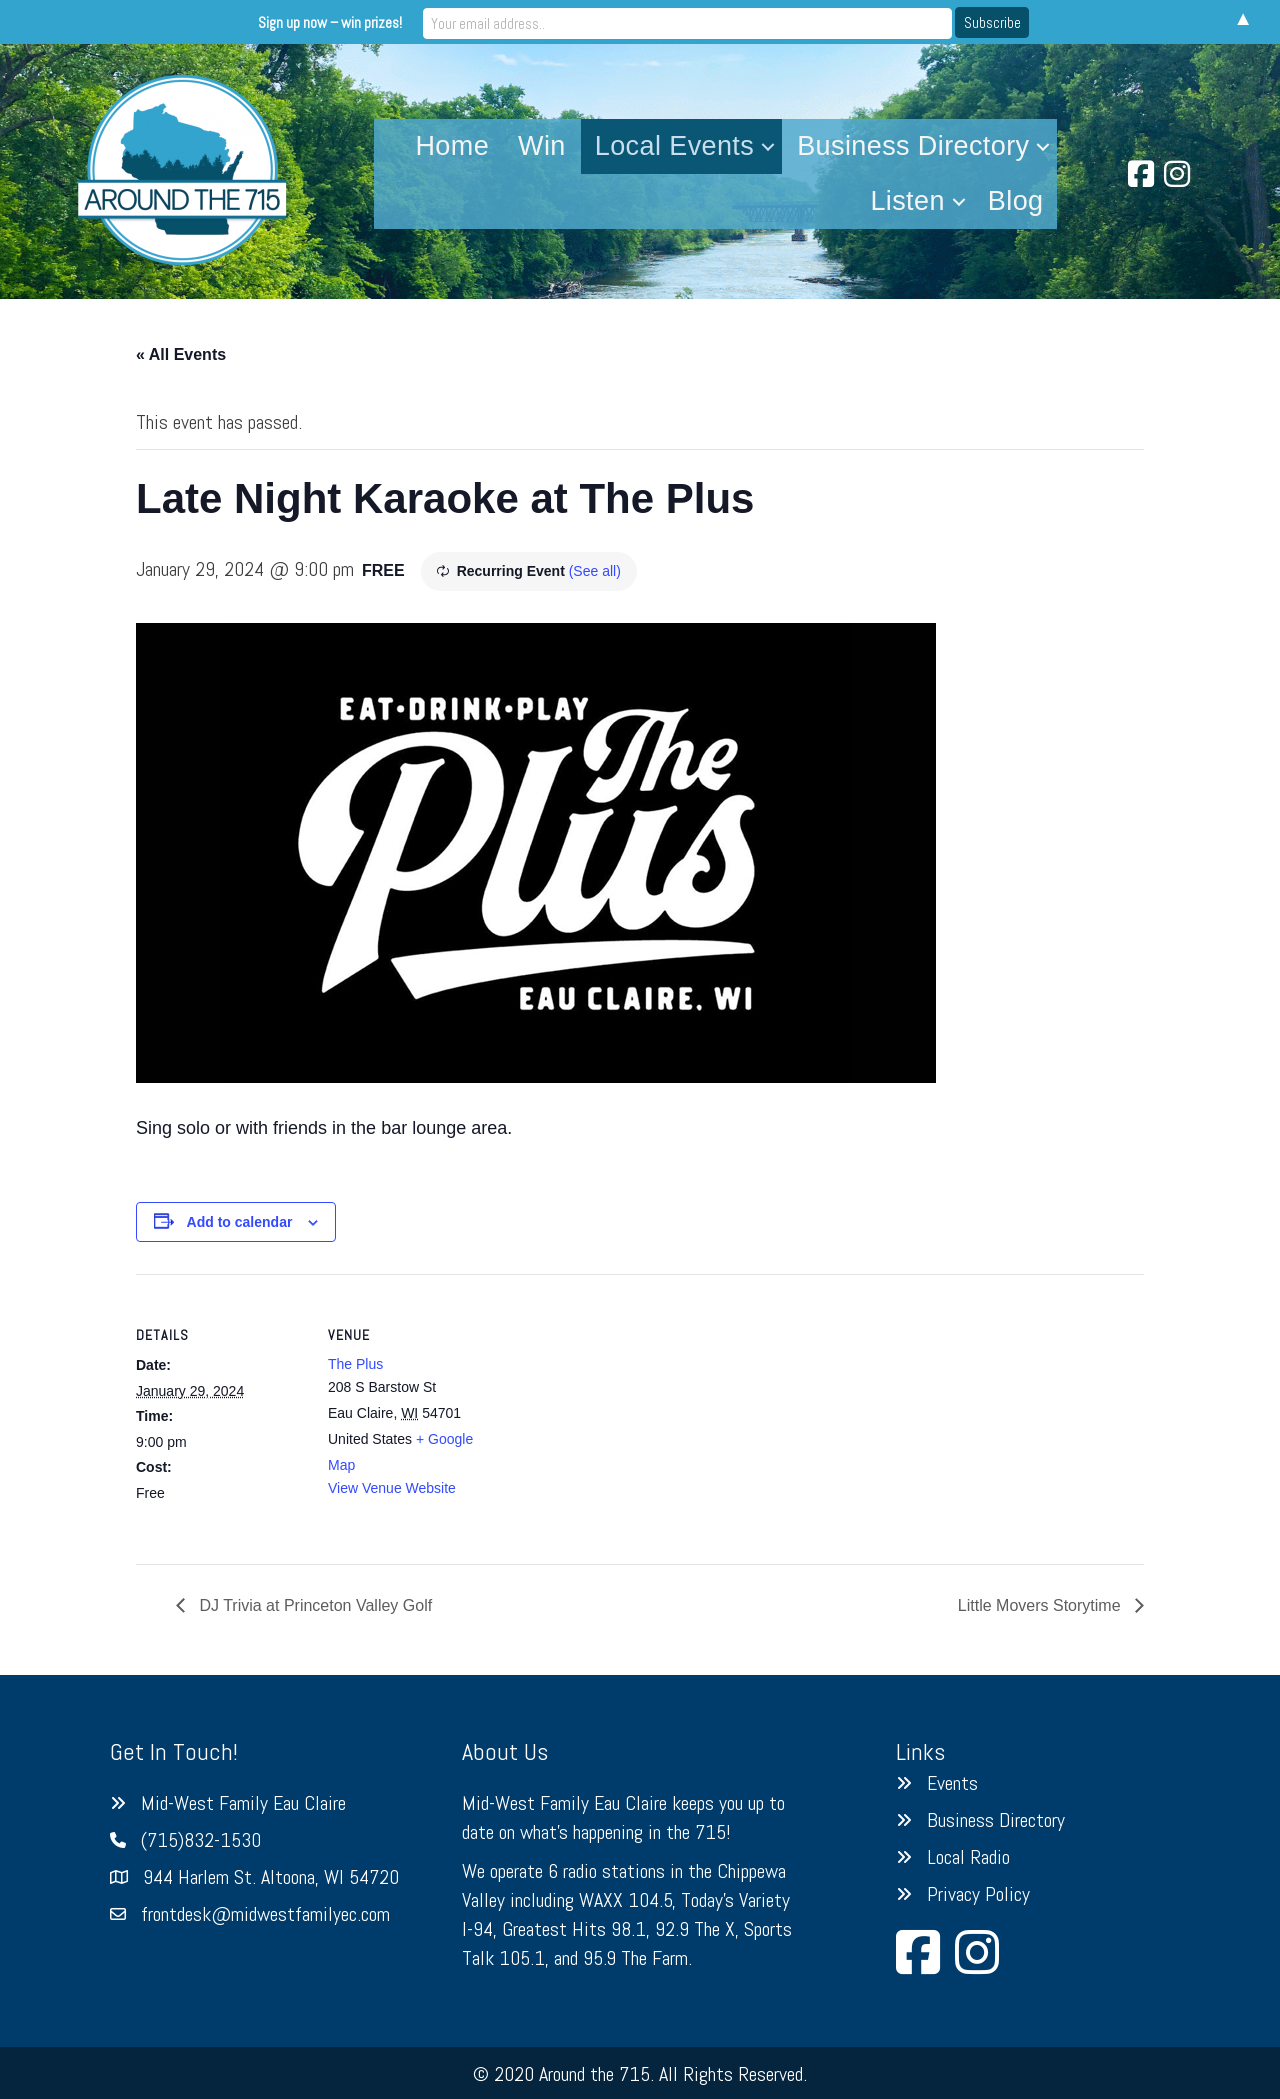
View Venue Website (392, 1488)
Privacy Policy (978, 1894)
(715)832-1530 (201, 1840)
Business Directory (913, 146)
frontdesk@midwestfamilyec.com (265, 1914)
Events (952, 1783)
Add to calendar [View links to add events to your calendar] (240, 1222)
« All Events (181, 354)
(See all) (595, 571)
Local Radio (968, 1857)
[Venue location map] (625, 1412)
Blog (1016, 201)
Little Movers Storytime (1041, 1605)
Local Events (674, 146)
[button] (768, 146)
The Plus (355, 1364)
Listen (907, 201)
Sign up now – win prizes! (474, 21)
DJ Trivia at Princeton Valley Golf (313, 1605)
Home (452, 146)
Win (542, 146)
